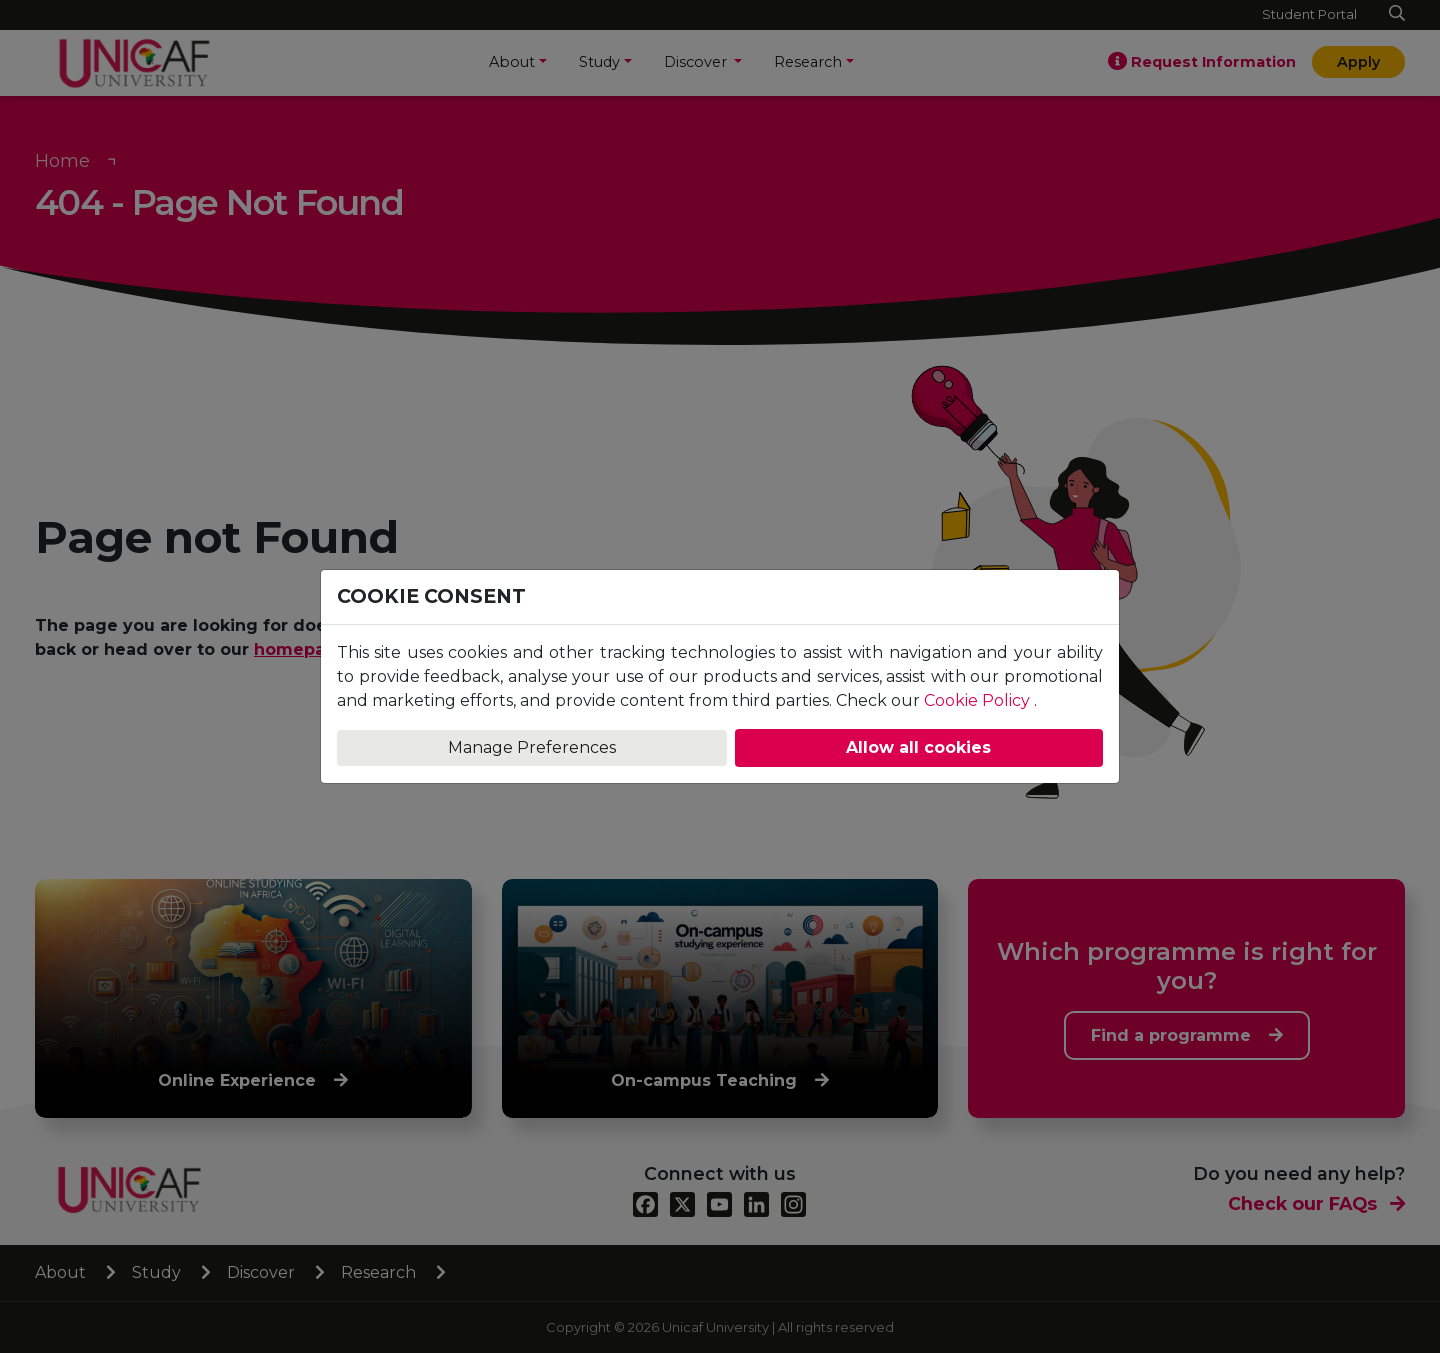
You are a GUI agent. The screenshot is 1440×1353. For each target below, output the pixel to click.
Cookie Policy (977, 700)
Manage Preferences (532, 747)
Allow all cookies (918, 747)
